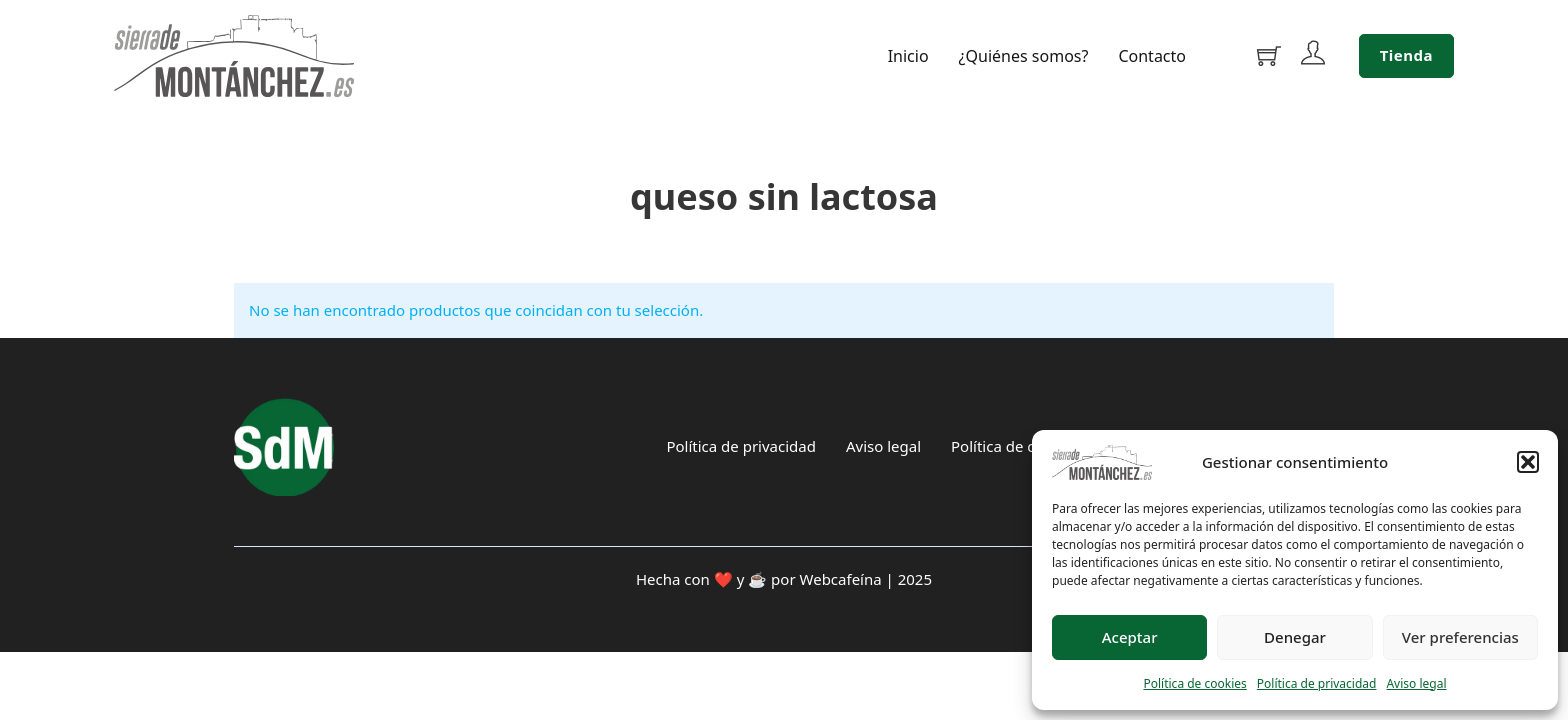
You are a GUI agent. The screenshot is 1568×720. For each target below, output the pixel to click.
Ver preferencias (1460, 637)
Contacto (1152, 56)
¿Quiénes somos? (1024, 56)
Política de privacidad (1317, 683)
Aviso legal (1416, 683)
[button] (1528, 462)
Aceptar (1130, 637)
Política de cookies (1194, 683)
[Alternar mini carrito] (1269, 56)
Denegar (1295, 637)
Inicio (908, 56)
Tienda (1406, 55)
